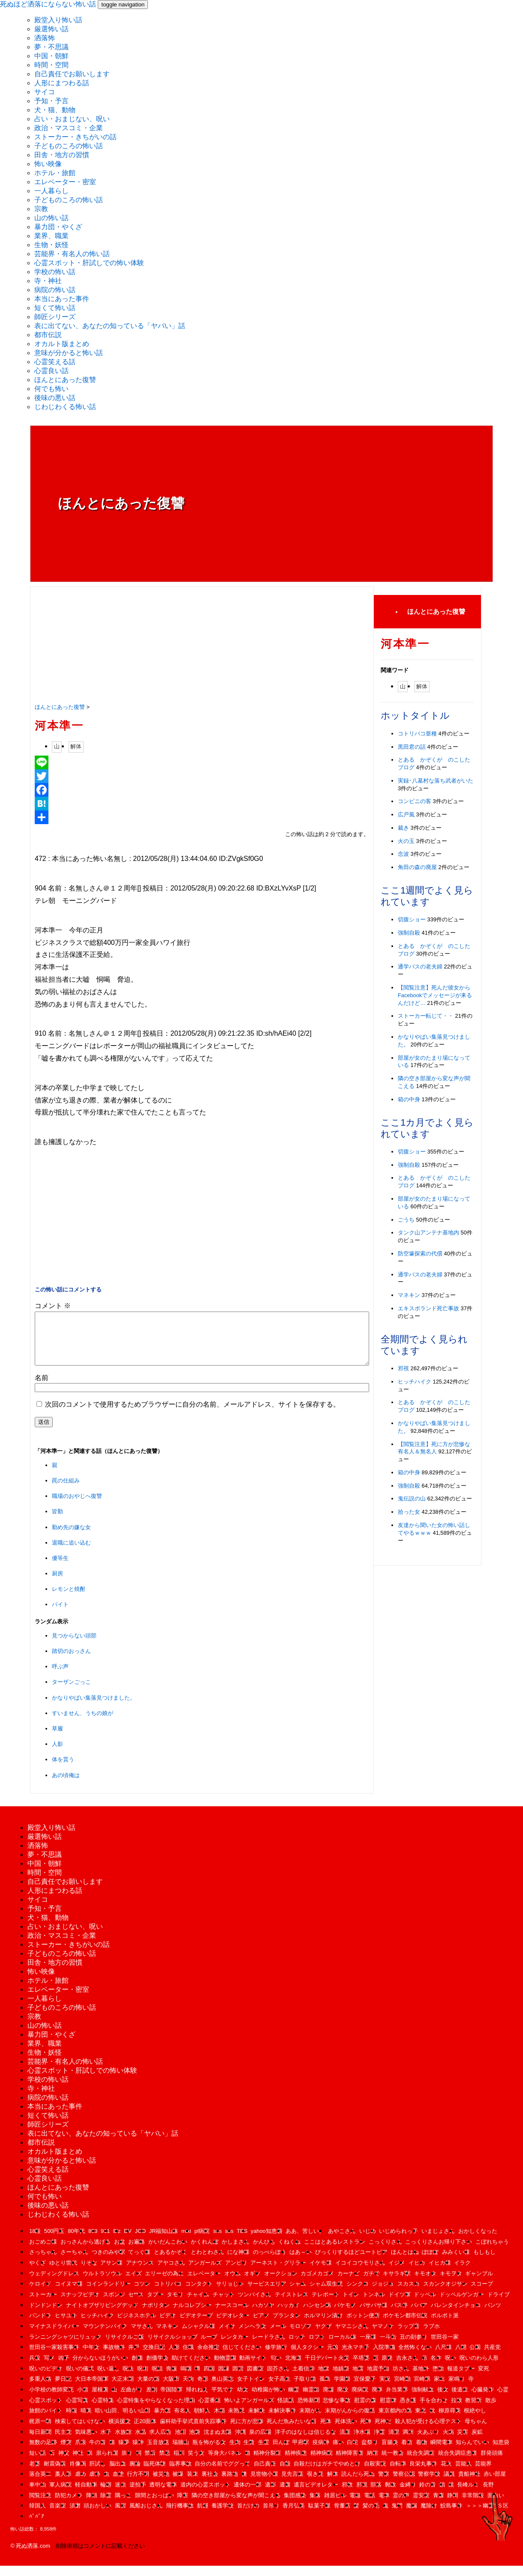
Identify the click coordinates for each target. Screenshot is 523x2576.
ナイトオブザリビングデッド (102, 2315)
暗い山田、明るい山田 (122, 2421)
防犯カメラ (69, 2505)
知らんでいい (472, 2452)
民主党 (63, 2442)
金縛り (408, 2495)
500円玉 (54, 2241)
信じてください (242, 2357)
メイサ (227, 2336)
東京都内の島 (395, 2421)
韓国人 (37, 2516)
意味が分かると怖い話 (68, 352)
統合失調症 (421, 2463)
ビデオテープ (196, 2325)
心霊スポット (46, 2410)
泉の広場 (260, 2442)
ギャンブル (479, 2283)
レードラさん (269, 2347)
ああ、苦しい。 (305, 2241)
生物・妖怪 (51, 244)
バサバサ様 (374, 2315)
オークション (281, 2283)
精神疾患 (296, 2463)
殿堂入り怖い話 (58, 20)
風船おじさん (146, 2516)
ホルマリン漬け (323, 2325)
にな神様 (238, 2262)
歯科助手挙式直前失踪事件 (193, 2431)
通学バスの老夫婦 (420, 966)
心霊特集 (103, 2410)
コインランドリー (108, 2294)
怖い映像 (48, 163)
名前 (41, 1388)
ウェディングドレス (54, 2283)
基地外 (420, 2379)
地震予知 (378, 2379)
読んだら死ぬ (358, 2484)
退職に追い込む (71, 1553)
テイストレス (291, 2304)
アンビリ (236, 2273)
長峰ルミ (468, 2495)
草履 (57, 1739)
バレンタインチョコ (456, 2315)
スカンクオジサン (445, 2294)
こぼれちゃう (492, 2252)
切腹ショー (412, 919)
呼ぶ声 (60, 1677)
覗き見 (315, 2484)
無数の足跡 (43, 2452)
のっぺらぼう (269, 2262)
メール (278, 2336)
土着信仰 (303, 2379)
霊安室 (421, 2505)
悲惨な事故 (337, 2410)
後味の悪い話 (54, 397)
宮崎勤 (402, 2389)
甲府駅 (300, 2452)
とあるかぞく (170, 2262)
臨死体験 (155, 2474)
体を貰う (63, 1769)
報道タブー (461, 2379)
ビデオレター (232, 2325)
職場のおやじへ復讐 (77, 1506)
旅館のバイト (46, 2421)
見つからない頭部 (74, 1646)
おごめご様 (43, 2252)
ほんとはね (405, 2262)
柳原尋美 (450, 2421)
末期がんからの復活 (350, 2421)
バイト (60, 1614)
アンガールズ (205, 2273)
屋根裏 (100, 2400)
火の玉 (406, 841)
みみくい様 (456, 2262)
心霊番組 (209, 2410)
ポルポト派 (445, 2325)
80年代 (76, 2241)
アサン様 (111, 2273)
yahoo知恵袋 (267, 2241)
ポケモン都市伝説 (405, 2325)
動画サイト (253, 2368)
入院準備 (384, 2357)
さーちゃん (74, 2262)
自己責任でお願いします (72, 74)
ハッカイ (288, 2315)
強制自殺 (409, 932)
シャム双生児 (326, 2294)
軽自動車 (86, 2495)
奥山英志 (222, 2389)
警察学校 (429, 2484)
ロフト (317, 2347)
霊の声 (401, 2505)
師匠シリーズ (54, 316)
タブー (155, 2304)
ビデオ (167, 2325)
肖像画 (77, 2474)
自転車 (398, 2474)
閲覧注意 (40, 2505)
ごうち (406, 1219)
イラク (462, 2273)
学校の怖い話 (54, 271)
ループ (209, 2347)
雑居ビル (335, 2505)
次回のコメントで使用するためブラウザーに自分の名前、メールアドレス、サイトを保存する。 (192, 1414)
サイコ (44, 92)
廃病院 (360, 2400)
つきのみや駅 (108, 2262)
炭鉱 (477, 2442)
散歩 (490, 2410)
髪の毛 (371, 2516)
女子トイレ (251, 2389)
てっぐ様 (139, 2262)
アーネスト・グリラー (278, 2273)
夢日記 (63, 2389)
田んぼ (281, 2452)
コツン (142, 2294)
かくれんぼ (205, 2252)
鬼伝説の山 (412, 1498)
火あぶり (428, 2442)
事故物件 (114, 2357)
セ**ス (136, 2304)
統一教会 (393, 2463)
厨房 (57, 1584)
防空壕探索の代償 (420, 1253)
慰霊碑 (388, 2410)
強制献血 (423, 2400)
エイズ (133, 2283)
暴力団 (162, 2421)
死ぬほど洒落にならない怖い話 (48, 4)
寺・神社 (48, 280)
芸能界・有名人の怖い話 (72, 253)
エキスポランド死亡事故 (428, 1308)
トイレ (351, 2304)
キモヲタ (451, 2283)
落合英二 (40, 2484)
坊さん (401, 2379)
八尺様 (443, 2357)
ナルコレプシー (192, 2315)
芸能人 (463, 2474)
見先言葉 (292, 2484)
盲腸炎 (390, 2452)
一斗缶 (388, 2347)
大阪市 (171, 2389)
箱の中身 (409, 1099)
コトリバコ (168, 2294)
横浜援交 (119, 2431)
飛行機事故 (180, 2516)
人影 (57, 1754)
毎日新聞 (40, 2442)
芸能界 (483, 2474)
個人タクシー (307, 2357)
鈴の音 (427, 2495)
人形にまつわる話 (61, 83)
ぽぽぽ (430, 2262)
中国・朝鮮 (51, 56)
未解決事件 (282, 2421)
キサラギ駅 (397, 2283)
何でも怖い (51, 388)
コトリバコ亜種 (417, 733)
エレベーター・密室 (65, 181)
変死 (483, 2379)
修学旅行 (276, 2357)
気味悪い (86, 2442)
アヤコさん (171, 2273)
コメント (53, 1305)
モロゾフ (300, 2336)
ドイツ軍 (399, 2304)
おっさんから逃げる (85, 2252)
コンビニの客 (414, 801)
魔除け (429, 2516)
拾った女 (409, 1512)
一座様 (368, 2347)
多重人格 (40, 2389)
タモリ (175, 2304)
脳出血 (117, 2474)
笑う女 (196, 2463)
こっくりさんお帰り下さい (438, 2252)
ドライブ (498, 2304)
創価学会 (157, 2368)
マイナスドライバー (54, 2336)
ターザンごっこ (71, 1692)
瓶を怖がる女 (209, 2452)
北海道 (293, 2368)
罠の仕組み (66, 1491)
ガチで (371, 2283)
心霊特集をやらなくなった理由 (156, 2410)
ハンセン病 (317, 2315)
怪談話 (285, 2410)
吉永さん (407, 2368)
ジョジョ (383, 2294)
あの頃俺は (66, 1785)
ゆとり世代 (63, 2273)
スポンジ (114, 2304)
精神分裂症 (267, 2463)
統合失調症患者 (457, 2463)
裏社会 (209, 2484)
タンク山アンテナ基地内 (428, 1232)
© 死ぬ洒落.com (30, 2556)
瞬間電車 (441, 2452)
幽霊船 (311, 2400)
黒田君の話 (412, 747)
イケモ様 (321, 2273)
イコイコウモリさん (360, 2273)
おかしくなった (477, 2241)
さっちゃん (43, 2262)
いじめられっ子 (398, 2241)
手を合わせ (434, 2410)
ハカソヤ (263, 2315)
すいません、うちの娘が (82, 1723)
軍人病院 (60, 2495)
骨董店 (342, 2516)
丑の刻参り (413, 2347)
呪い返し (108, 2379)
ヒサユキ (66, 2325)
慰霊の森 (365, 2410)
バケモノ (345, 2315)
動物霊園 (225, 2368)
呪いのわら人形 (479, 2368)
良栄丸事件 (423, 2474)
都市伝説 (48, 334)
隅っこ (123, 2505)
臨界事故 (180, 2474)
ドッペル (425, 2304)
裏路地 (229, 2484)
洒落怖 (44, 38)
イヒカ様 (440, 2273)
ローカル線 (342, 2347)
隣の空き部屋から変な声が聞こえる (236, 2505)
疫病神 (321, 2452)
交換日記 (154, 2357)
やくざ (37, 2273)
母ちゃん (476, 2431)
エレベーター (204, 2283)
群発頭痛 (492, 2463)
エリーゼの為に (164, 2283)
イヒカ (417, 2273)
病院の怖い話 (54, 289)
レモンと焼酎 (68, 1599)
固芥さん (278, 2379)
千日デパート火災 (327, 2368)
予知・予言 (51, 101)
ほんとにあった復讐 (65, 379)
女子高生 (279, 2389)
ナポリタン (156, 2315)
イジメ (396, 2273)
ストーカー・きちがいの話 (75, 136)
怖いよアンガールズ (249, 2410)
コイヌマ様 (69, 2294)
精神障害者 (350, 2463)
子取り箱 (305, 2389)
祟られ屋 (107, 2463)
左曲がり (131, 2400)
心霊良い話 (51, 370)
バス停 (399, 2315)
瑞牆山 (180, 2452)
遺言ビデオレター (316, 2495)
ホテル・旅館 (54, 172)
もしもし (484, 2262)
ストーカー (43, 2304)
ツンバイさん (254, 2304)
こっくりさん (385, 2252)
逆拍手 (137, 2495)
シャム (297, 2294)
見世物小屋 (264, 2484)
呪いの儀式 (80, 2379)
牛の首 (97, 2452)
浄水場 (362, 2442)
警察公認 (404, 2484)
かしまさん (235, 2252)
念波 (403, 854)
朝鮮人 (202, 2421)
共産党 (492, 2357)
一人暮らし (51, 190)
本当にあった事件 (61, 298)
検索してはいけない (80, 2431)
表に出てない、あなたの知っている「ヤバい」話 (109, 325)
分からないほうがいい (100, 2368)
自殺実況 (375, 2474)
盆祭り (369, 2452)
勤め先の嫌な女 (71, 1537)
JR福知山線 (163, 2241)
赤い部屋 (495, 2484)
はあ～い (300, 2262)
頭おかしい (97, 2516)
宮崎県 (422, 2389)
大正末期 (122, 2389)
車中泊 (37, 2495)
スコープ (482, 2294)
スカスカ (408, 2294)
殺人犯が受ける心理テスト (428, 2431)
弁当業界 (397, 2400)
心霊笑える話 (54, 361)
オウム (232, 2283)
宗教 (41, 208)
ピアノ (261, 2325)
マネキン (409, 1295)
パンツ (492, 2315)
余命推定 (208, 2357)
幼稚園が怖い (268, 2400)
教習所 (473, 2410)
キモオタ (425, 2283)
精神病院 (321, 2463)
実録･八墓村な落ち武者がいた (435, 780)
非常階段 (473, 2505)
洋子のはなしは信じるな (305, 2442)
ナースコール (232, 2315)
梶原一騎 (40, 2431)
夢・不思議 (51, 47)
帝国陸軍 (171, 2400)
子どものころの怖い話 (68, 145)
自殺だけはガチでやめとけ (327, 2474)
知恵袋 (501, 2452)
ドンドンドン (46, 2315)
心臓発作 (483, 2400)
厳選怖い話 (51, 29)
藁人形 (63, 2484)
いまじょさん (438, 2241)
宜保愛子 (365, 2389)
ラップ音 (408, 2336)
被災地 (161, 2484)
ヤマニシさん (352, 2336)
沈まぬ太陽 (217, 2442)
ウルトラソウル (102, 2283)
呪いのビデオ (46, 2379)
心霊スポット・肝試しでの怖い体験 (89, 262)
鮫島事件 (451, 2516)
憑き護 (408, 2410)
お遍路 (136, 2252)
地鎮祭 (341, 2379)
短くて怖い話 (54, 307)
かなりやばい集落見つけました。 (93, 1708)
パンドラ (40, 2325)
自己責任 (265, 2474)
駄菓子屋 (319, 2516)
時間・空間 (51, 65)
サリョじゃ (230, 2294)
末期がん (310, 2421)
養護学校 (222, 2516)
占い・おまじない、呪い (72, 119)
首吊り (271, 2516)
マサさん (142, 2336)
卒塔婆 (361, 2368)
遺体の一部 (248, 2495)
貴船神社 (469, 2484)
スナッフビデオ (79, 2304)
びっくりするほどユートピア (351, 2262)
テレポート (326, 2304)
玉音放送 (158, 2452)
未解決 (256, 2421)
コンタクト (199, 2294)
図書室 (255, 2379)
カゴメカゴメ (317, 2283)
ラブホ (431, 2336)
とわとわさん (207, 2262)
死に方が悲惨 (247, 2431)
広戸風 (406, 814)
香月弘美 (294, 2516)
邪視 (403, 1368)
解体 (75, 746)
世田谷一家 (445, 2347)
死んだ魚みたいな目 (292, 2431)
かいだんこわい (167, 2252)
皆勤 (57, 1521)
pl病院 (202, 2241)
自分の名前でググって (222, 2474)
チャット (224, 2304)
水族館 (123, 2442)
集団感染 (295, 2505)
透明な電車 (163, 2495)
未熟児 (236, 2421)
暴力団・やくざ (58, 226)
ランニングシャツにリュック (65, 2347)
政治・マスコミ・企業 (68, 127)
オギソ (252, 2283)
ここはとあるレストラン (334, 2252)
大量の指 (148, 2389)
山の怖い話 (51, 217)
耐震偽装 (55, 2474)
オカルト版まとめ (61, 343)
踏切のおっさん (71, 1661)
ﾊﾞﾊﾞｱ (36, 2526)
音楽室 (57, 2516)
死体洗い (346, 2431)
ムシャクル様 (198, 2336)
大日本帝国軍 (91, 2389)
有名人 (182, 2421)
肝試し (97, 2474)
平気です (222, 2400)
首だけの (248, 2516)
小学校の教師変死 (51, 2400)
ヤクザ (323, 2336)
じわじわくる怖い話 (65, 406)
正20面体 (145, 2431)
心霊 (502, 2400)
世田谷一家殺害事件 (54, 2357)
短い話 (37, 2463)
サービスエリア (266, 2294)
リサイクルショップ (172, 2347)
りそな (89, 2273)
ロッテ (297, 2347)
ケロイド (40, 2294)
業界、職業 (51, 235)
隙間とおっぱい (154, 2505)
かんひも (264, 2252)
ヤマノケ (383, 2336)
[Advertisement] (202, 644)
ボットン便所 (363, 2325)
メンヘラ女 (252, 2336)
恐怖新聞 (309, 2410)
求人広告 (160, 2442)
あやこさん (342, 2241)
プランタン (287, 2325)
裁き (403, 828)
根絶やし (475, 2421)
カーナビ (348, 2283)
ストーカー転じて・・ (426, 1016)
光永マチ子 (356, 2357)
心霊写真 (77, 2410)
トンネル (374, 2304)
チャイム (198, 2304)
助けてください (190, 2368)
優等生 (60, 1568)
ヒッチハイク (414, 1381)
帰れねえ (197, 2400)
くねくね (289, 2252)
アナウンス (140, 2273)
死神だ (383, 2431)
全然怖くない (415, 2357)
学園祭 (342, 2389)
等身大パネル (224, 2463)
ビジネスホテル (136, 2325)
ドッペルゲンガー (461, 2304)
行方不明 (138, 2484)
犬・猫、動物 (54, 110)
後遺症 (459, 2400)
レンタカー (235, 2347)
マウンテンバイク (105, 2336)
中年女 (91, 2357)
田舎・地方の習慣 (61, 154)
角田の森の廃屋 (417, 867)
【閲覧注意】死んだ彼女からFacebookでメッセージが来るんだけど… (435, 995)
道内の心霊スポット (205, 2495)
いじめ (367, 2241)
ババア (419, 2315)
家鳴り (456, 2389)
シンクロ (357, 2294)
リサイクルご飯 (124, 2347)
